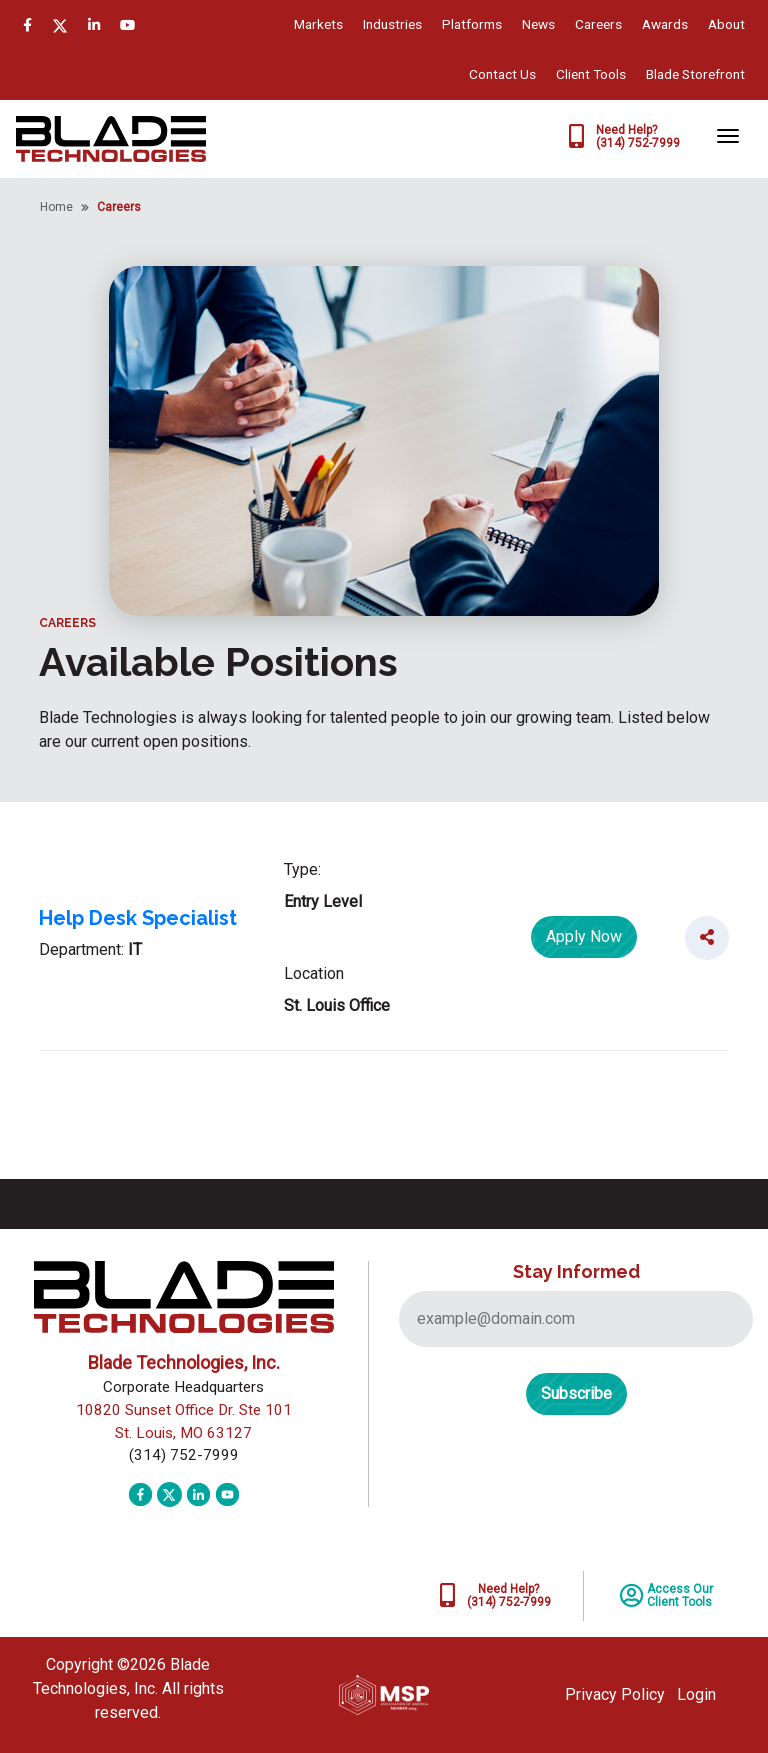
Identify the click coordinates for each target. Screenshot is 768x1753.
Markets (318, 24)
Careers (598, 24)
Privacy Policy (615, 1694)
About (726, 24)
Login (696, 1694)
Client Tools (591, 74)
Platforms (472, 24)
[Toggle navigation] (728, 136)
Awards (665, 24)
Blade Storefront (695, 74)
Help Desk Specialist (138, 918)
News (538, 24)
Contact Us (502, 74)
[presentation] (551, 1506)
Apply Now (584, 936)
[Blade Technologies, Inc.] (111, 137)
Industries (392, 24)
